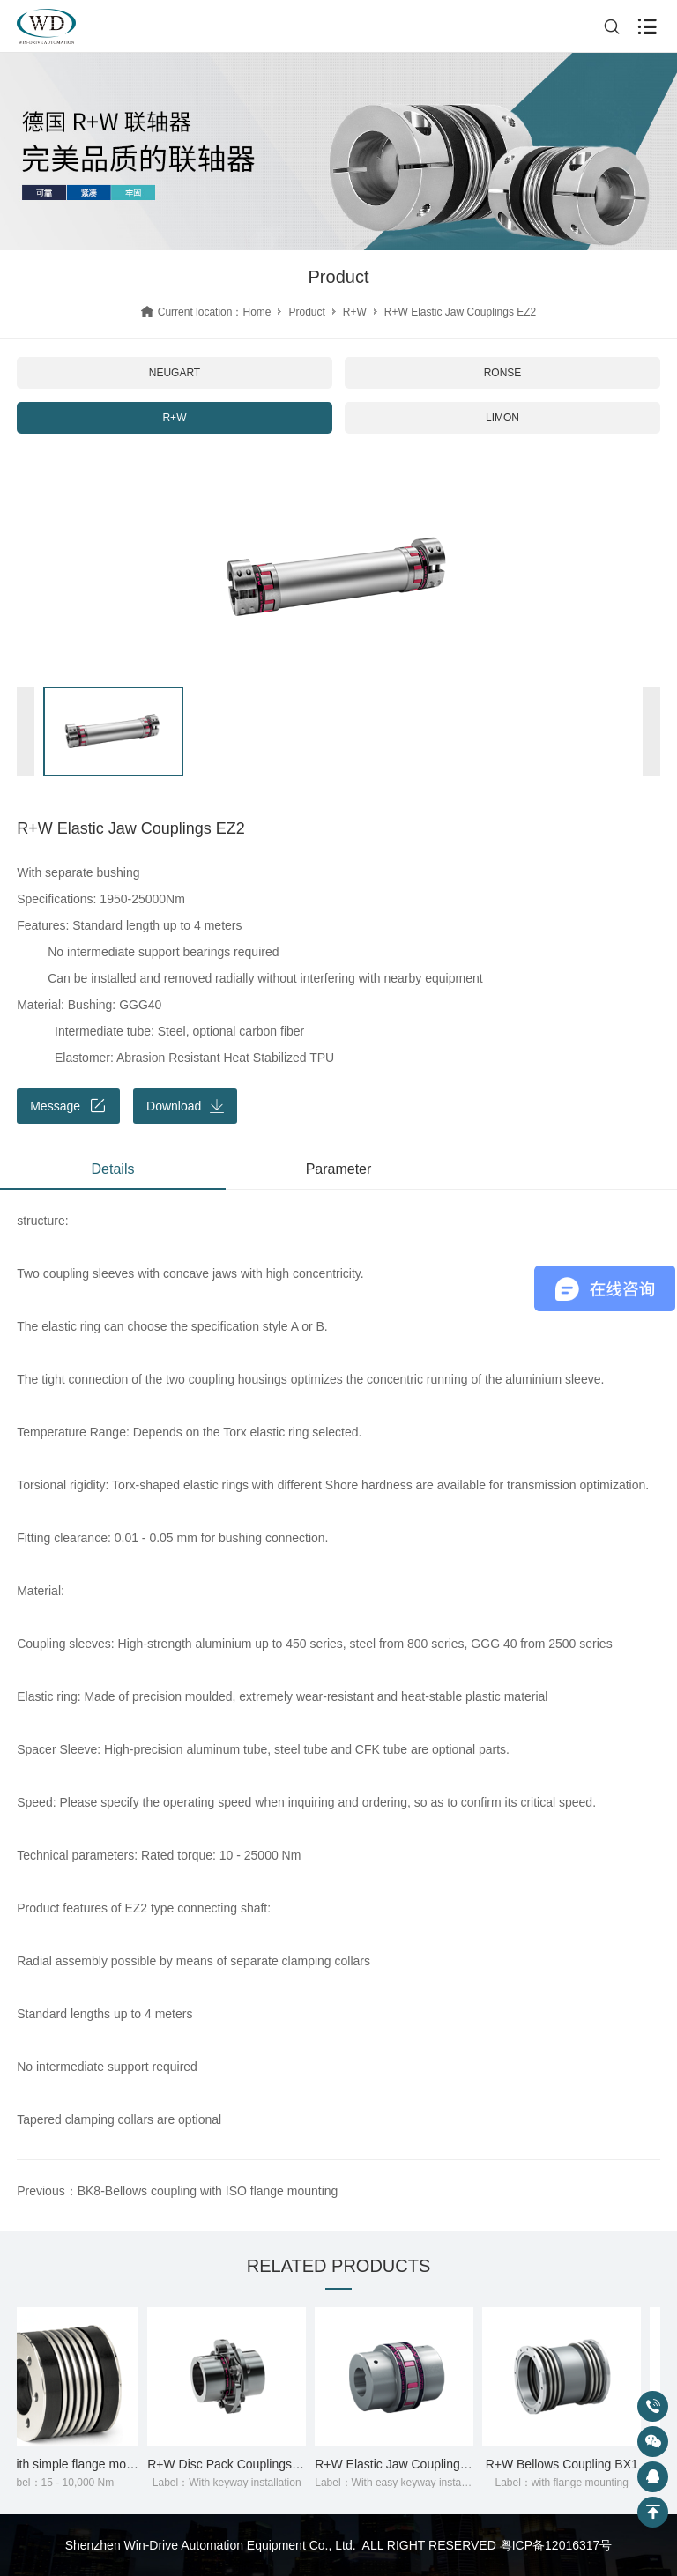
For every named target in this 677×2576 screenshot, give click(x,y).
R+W (355, 312)
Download (185, 1106)
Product (306, 312)
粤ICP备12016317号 (556, 2545)
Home (256, 312)
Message (68, 1106)
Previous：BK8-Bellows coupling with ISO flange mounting (177, 2191)
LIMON (502, 418)
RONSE (503, 373)
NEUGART (174, 373)
